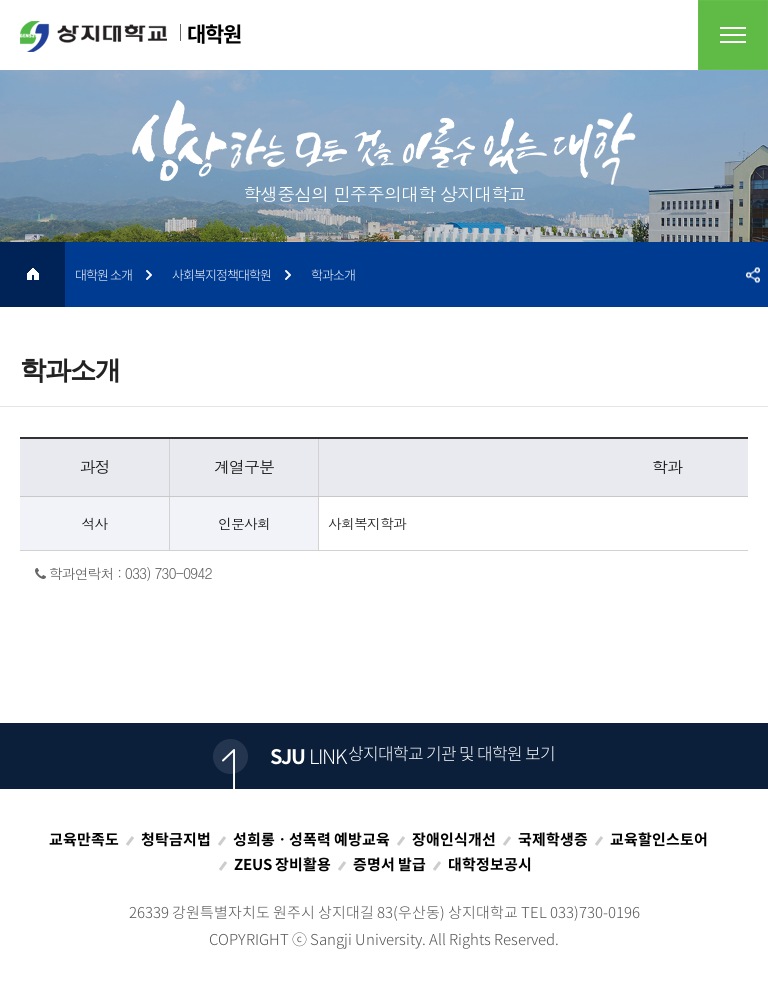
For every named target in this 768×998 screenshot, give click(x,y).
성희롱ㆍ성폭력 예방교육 (311, 839)
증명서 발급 (389, 864)
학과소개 (333, 274)
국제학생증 (553, 839)
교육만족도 (84, 839)
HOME (32, 274)
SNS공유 (753, 274)
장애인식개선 (454, 839)
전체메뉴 (733, 35)
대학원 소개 (103, 274)
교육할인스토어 (659, 839)
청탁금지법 (176, 839)
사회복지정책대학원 (221, 274)
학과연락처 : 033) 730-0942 (123, 573)
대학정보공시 (490, 864)
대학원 (130, 35)
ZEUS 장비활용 (282, 864)
